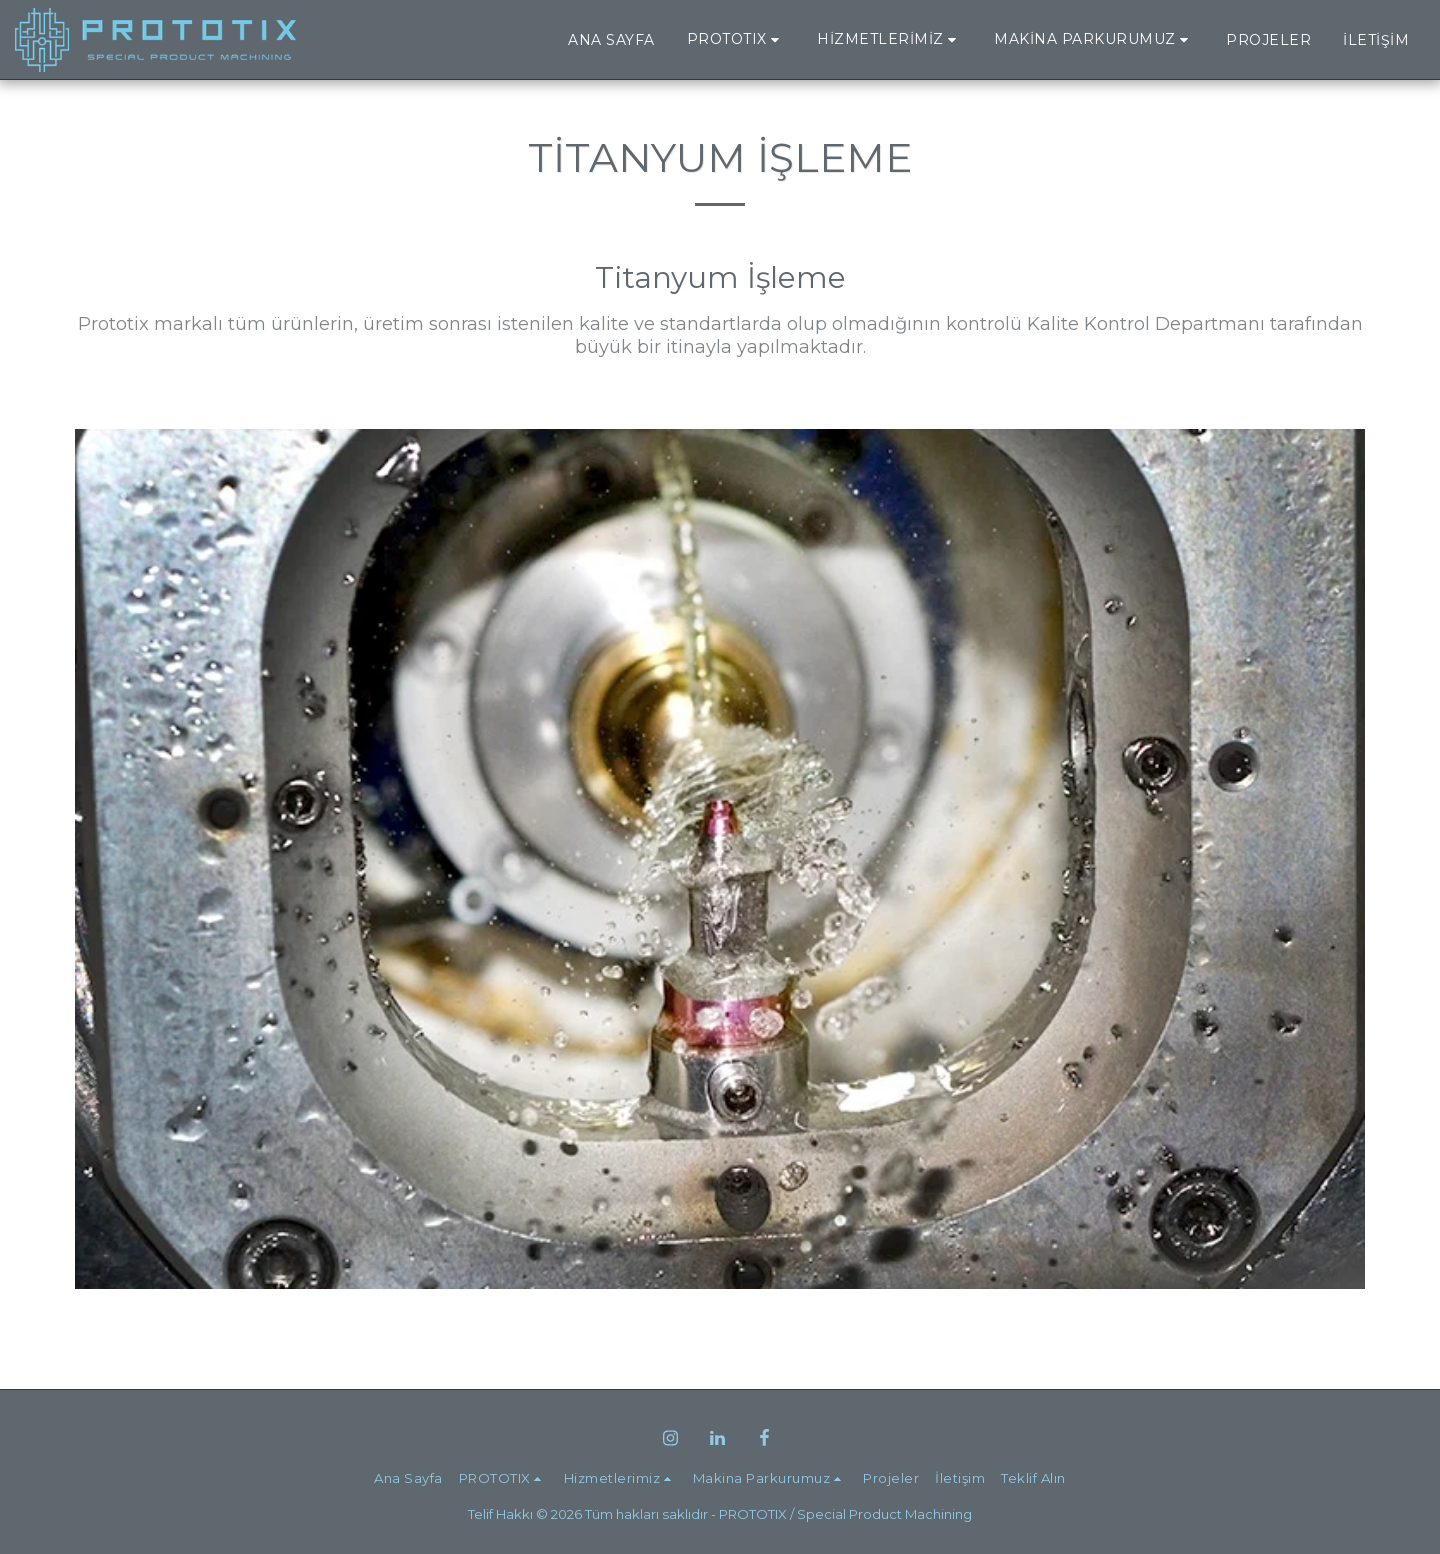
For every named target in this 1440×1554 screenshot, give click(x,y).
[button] (736, 39)
